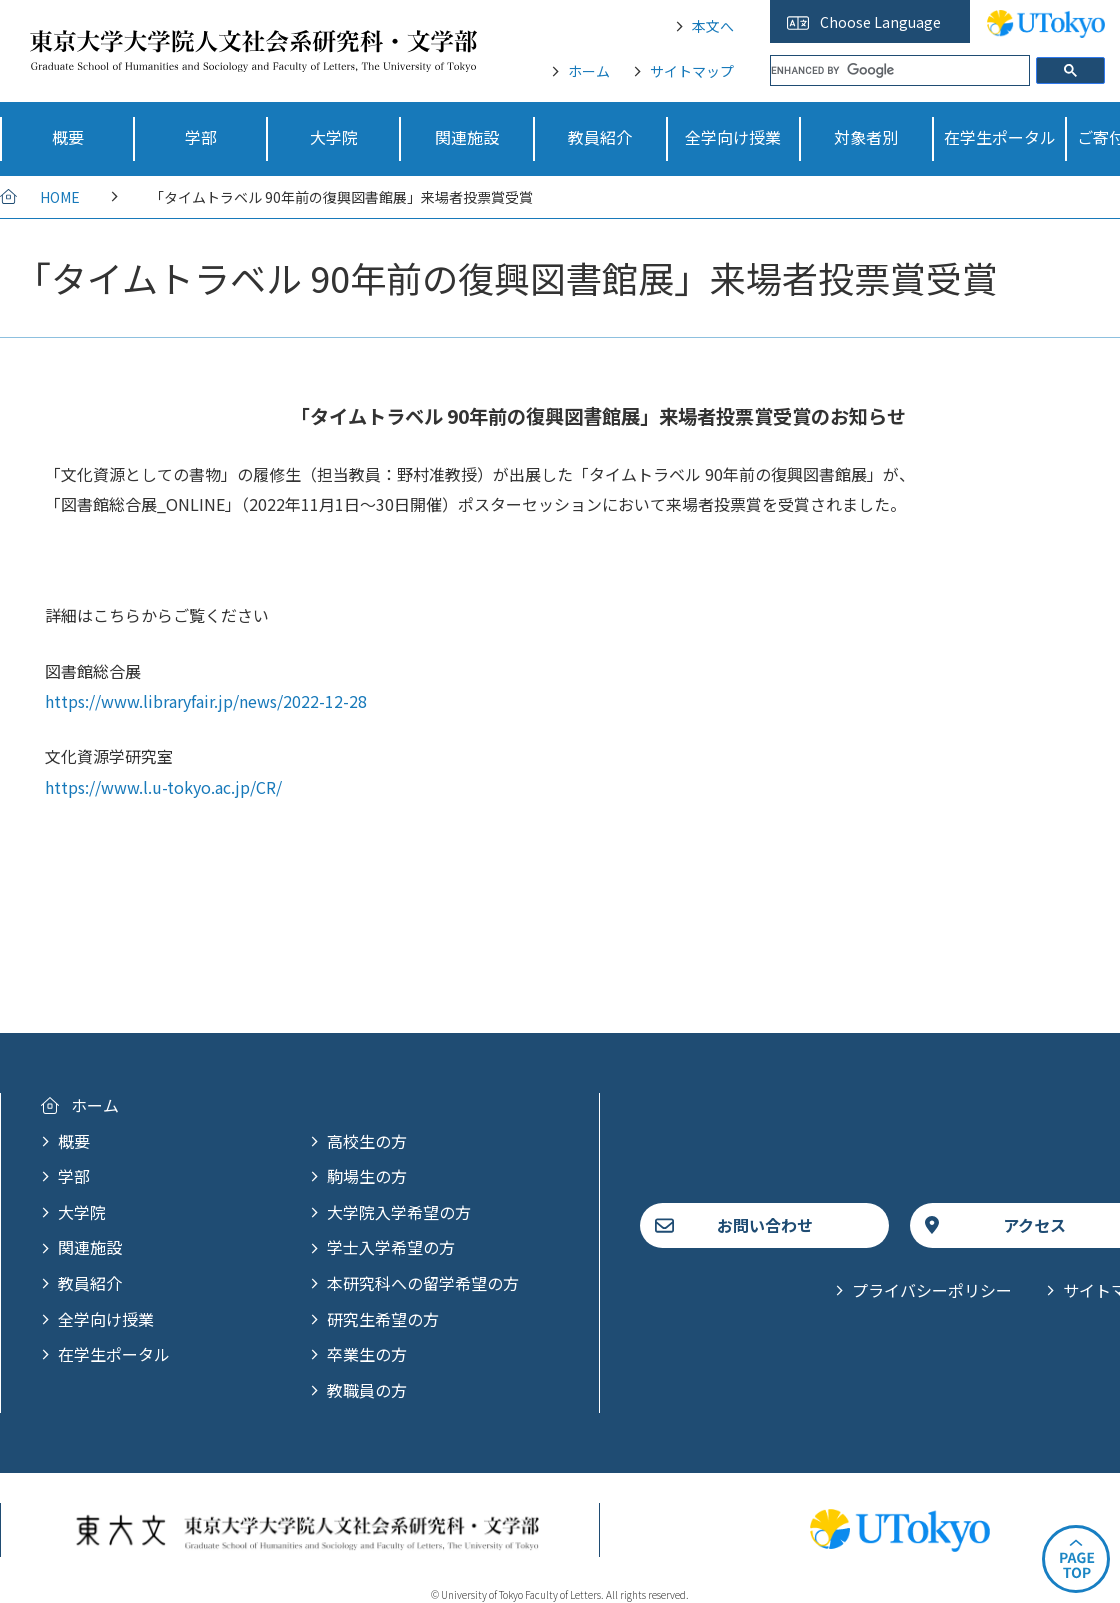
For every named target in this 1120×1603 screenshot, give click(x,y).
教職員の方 (367, 1390)
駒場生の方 (367, 1176)
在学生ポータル (114, 1354)
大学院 (82, 1212)
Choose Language (880, 22)
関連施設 (90, 1247)
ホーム (589, 71)
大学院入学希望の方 (399, 1212)
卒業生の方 (367, 1354)
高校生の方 (367, 1141)
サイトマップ (692, 71)
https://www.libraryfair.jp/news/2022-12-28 (206, 701)
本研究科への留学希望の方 (423, 1283)
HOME (60, 197)
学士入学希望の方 (391, 1247)
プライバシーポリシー (932, 1290)
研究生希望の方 (383, 1319)
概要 (74, 1141)
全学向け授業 (106, 1319)
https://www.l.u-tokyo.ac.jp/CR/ (163, 787)
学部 (74, 1176)
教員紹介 (90, 1283)
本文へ (713, 26)
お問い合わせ (765, 1225)
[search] (900, 70)
